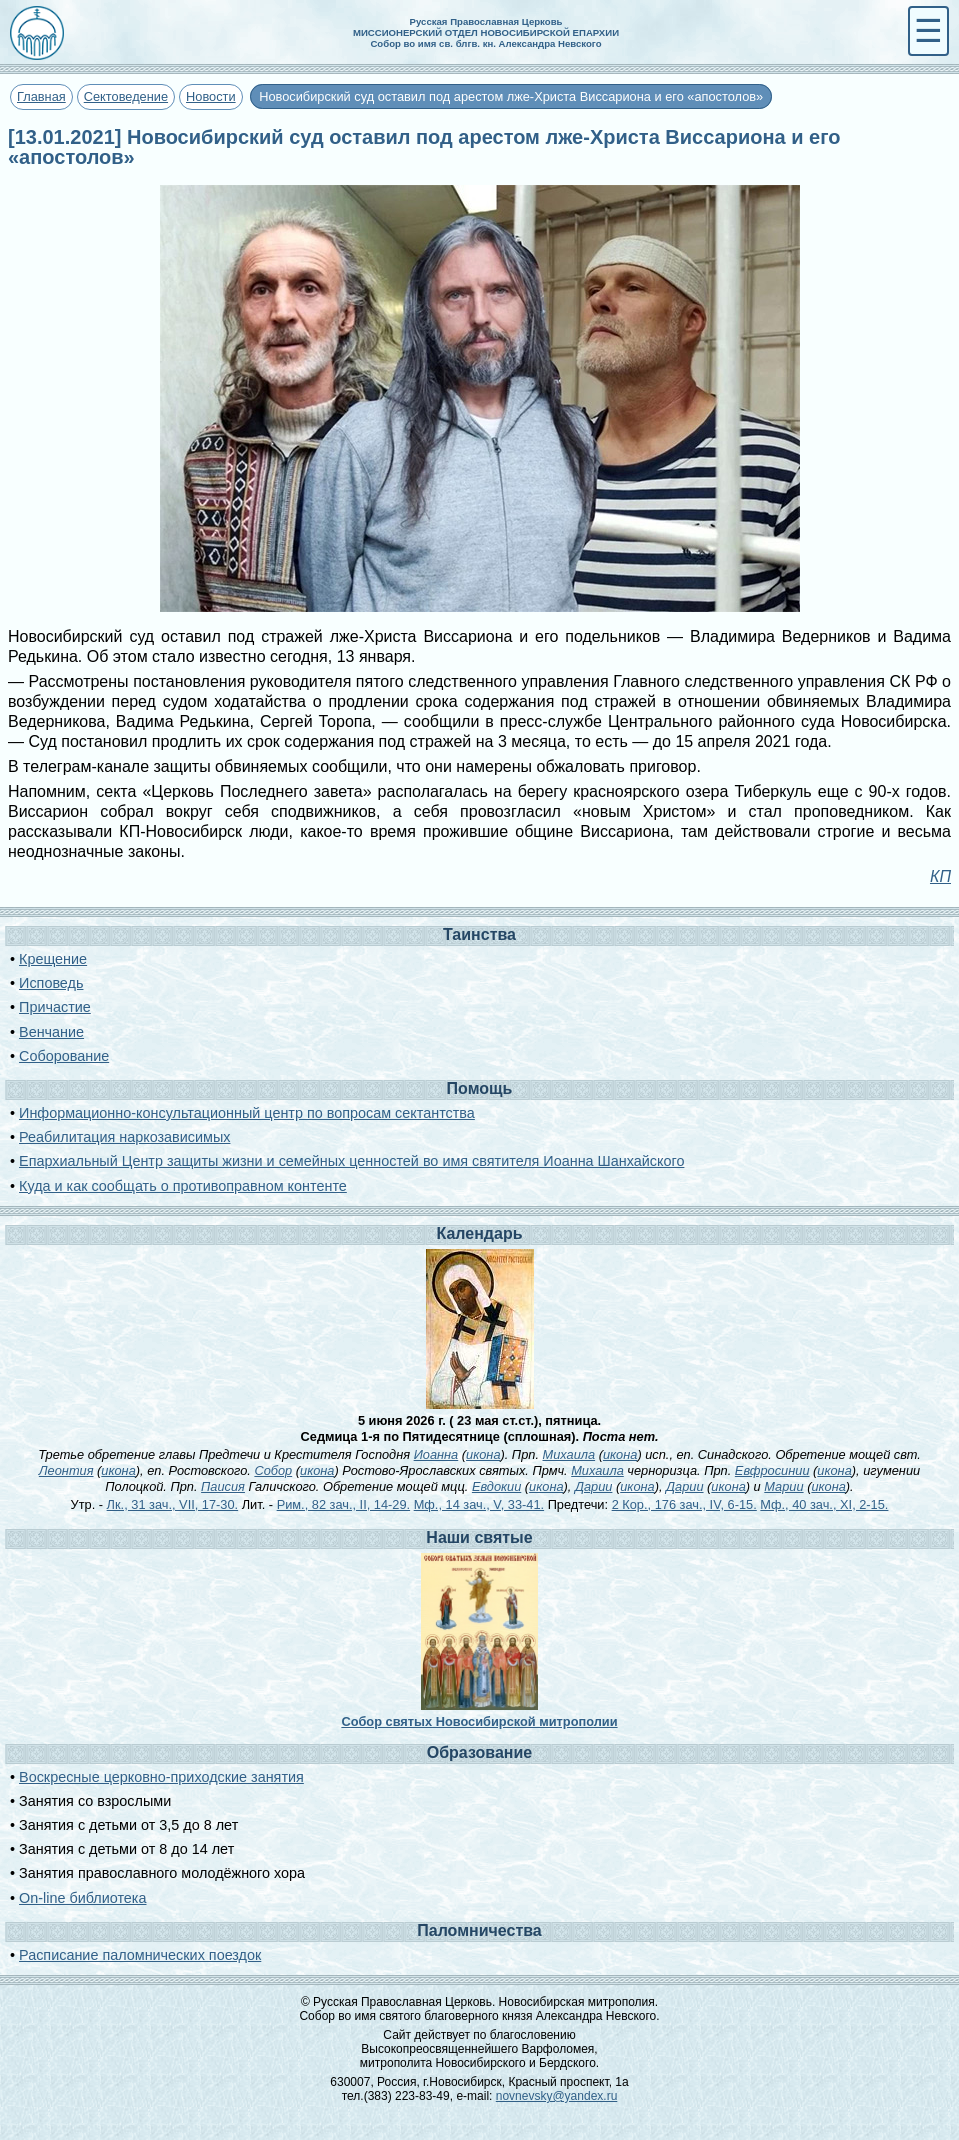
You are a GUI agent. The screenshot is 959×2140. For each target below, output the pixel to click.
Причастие (55, 1007)
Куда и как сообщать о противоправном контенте (183, 1186)
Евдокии (496, 1486)
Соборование (64, 1056)
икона (483, 1454)
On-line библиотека (82, 1898)
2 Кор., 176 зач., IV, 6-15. (684, 1504)
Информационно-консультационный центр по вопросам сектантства (247, 1113)
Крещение (53, 959)
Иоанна (436, 1454)
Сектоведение (126, 96)
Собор (273, 1470)
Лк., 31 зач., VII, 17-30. (173, 1504)
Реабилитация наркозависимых (124, 1137)
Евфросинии (772, 1470)
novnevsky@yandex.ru (557, 2096)
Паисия (223, 1486)
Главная (41, 96)
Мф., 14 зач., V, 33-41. (479, 1504)
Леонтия (66, 1470)
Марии (783, 1486)
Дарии (593, 1486)
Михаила (569, 1454)
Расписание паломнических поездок (140, 1955)
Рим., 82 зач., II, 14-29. (343, 1504)
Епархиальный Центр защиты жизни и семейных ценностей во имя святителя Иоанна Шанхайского (351, 1161)
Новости (211, 96)
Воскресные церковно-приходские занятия (161, 1777)
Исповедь (51, 983)
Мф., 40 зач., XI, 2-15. (824, 1504)
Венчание (51, 1032)
